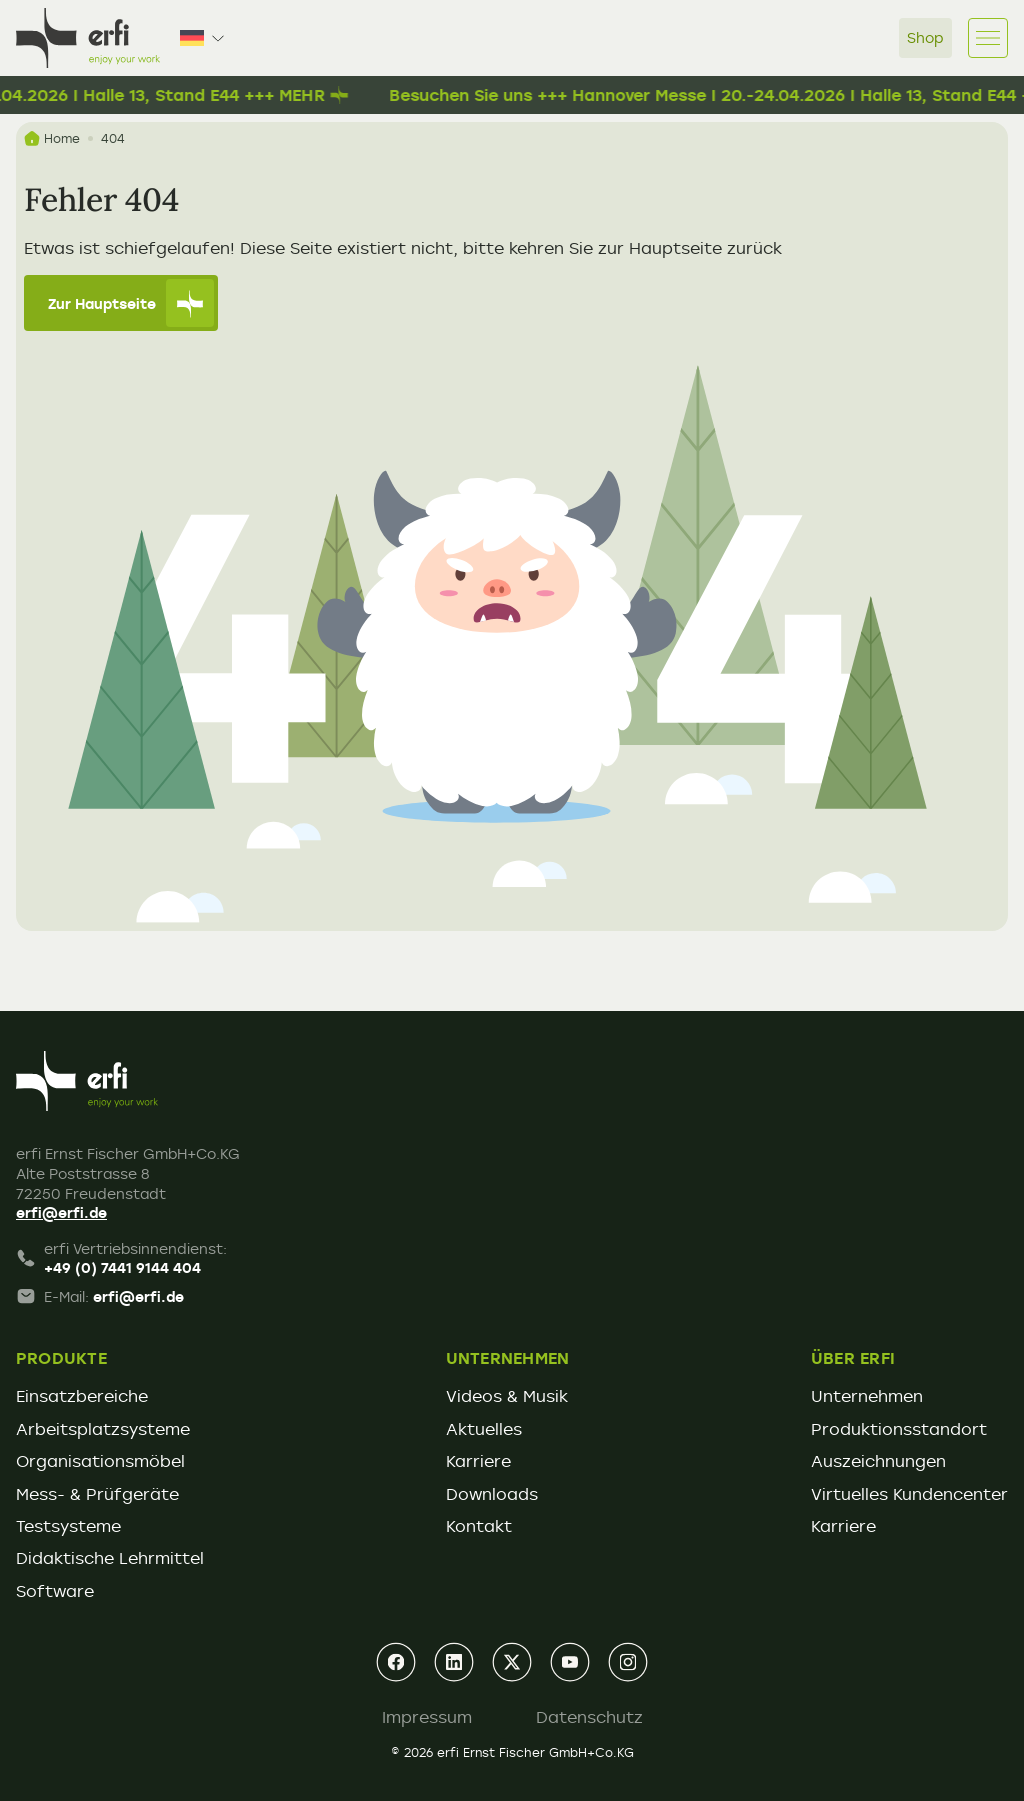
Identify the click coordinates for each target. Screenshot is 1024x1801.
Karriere (478, 1461)
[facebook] (396, 1662)
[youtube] (570, 1662)
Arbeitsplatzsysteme (103, 1429)
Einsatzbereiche (82, 1396)
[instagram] (628, 1662)
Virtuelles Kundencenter (909, 1494)
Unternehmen (867, 1396)
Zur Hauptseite (131, 303)
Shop (925, 37)
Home (52, 138)
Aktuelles (484, 1429)
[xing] (512, 1662)
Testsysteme (68, 1526)
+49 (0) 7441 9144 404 (122, 1267)
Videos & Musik (507, 1396)
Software (55, 1591)
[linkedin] (454, 1662)
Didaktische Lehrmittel (110, 1558)
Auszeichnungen (878, 1461)
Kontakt (479, 1526)
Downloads (492, 1494)
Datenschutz (589, 1717)
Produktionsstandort (899, 1429)
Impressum (427, 1717)
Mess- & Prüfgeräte (97, 1494)
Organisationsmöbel (100, 1461)
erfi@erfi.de (61, 1212)
